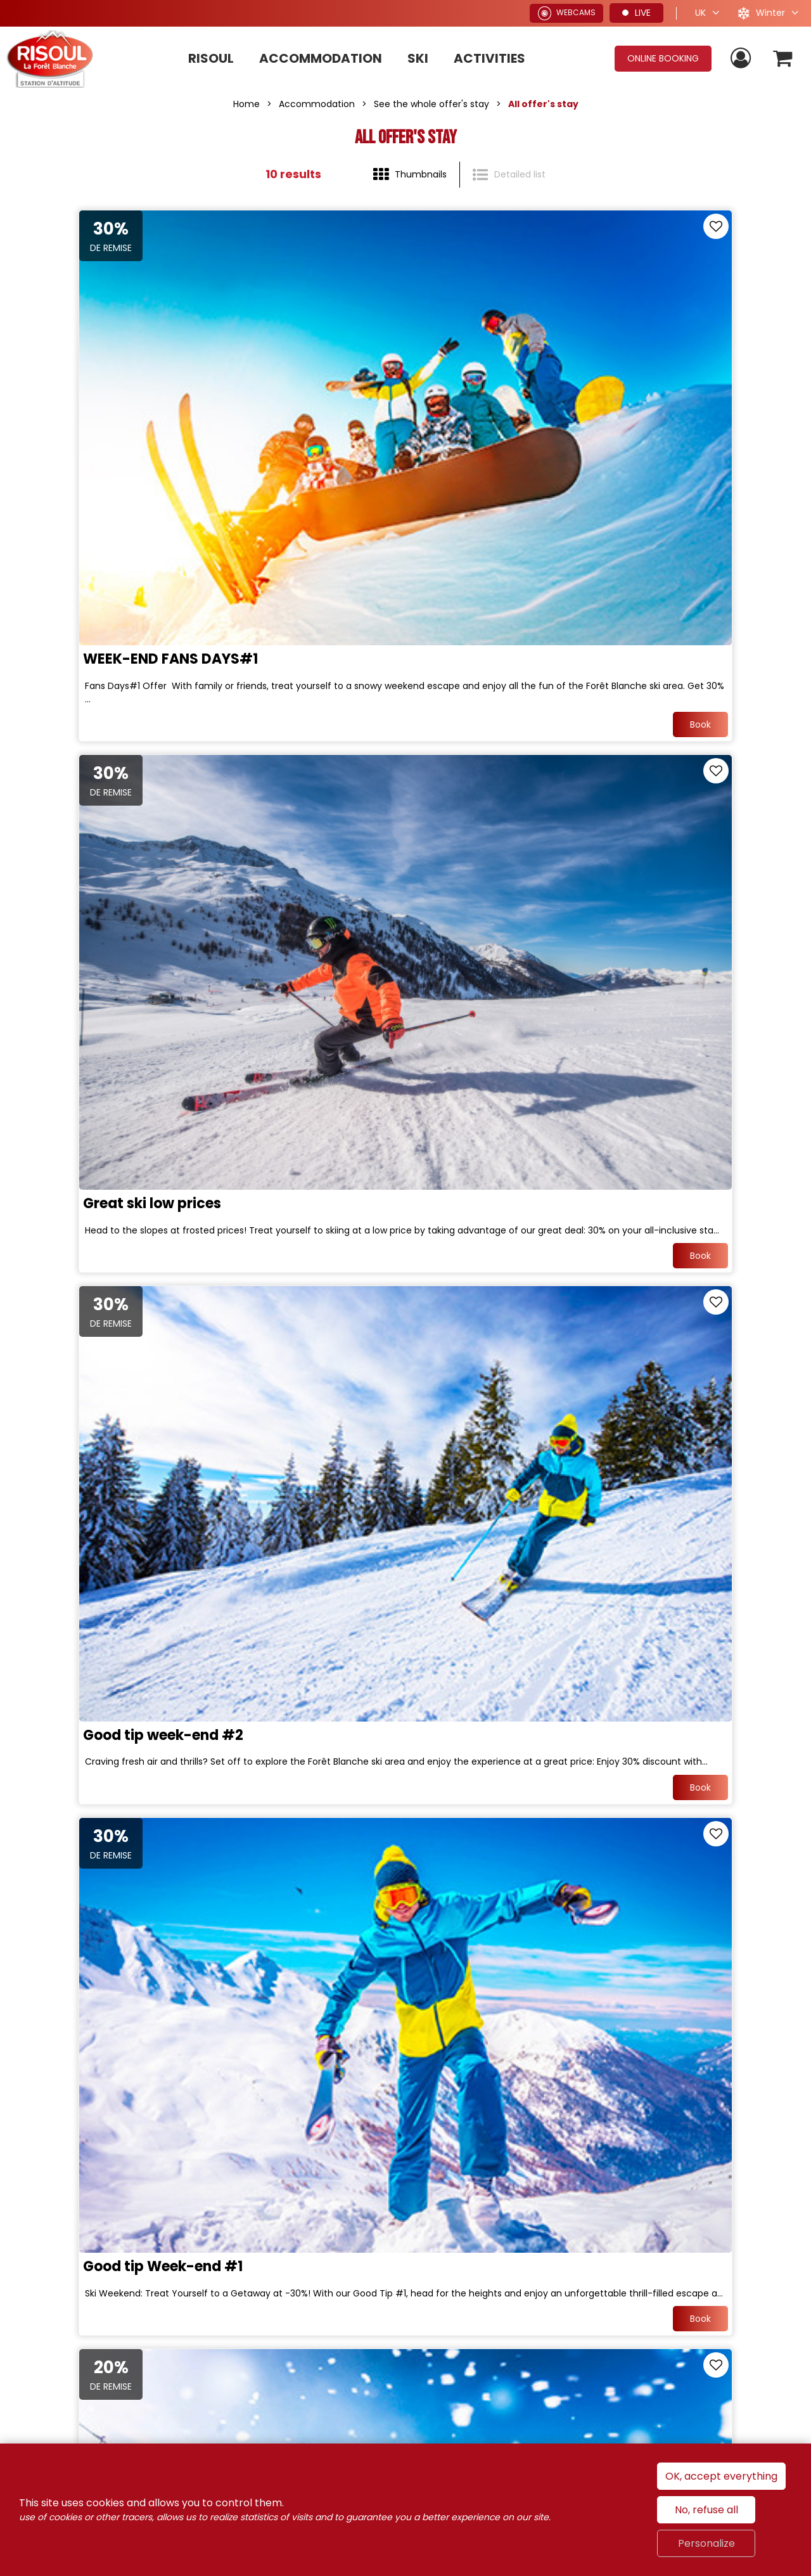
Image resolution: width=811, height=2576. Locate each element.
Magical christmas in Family (516, 1606)
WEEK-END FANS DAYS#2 (106, 1606)
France (568, 2272)
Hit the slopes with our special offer (141, 1980)
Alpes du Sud (640, 2272)
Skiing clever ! (66, 1230)
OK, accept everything (721, 2476)
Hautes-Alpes (731, 2272)
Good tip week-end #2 (97, 855)
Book (367, 554)
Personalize (706, 2543)
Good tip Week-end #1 (496, 855)
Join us (147, 2199)
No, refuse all (706, 2509)
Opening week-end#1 (493, 1230)
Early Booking (464, 1980)
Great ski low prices (485, 481)
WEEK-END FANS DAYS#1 (104, 481)
